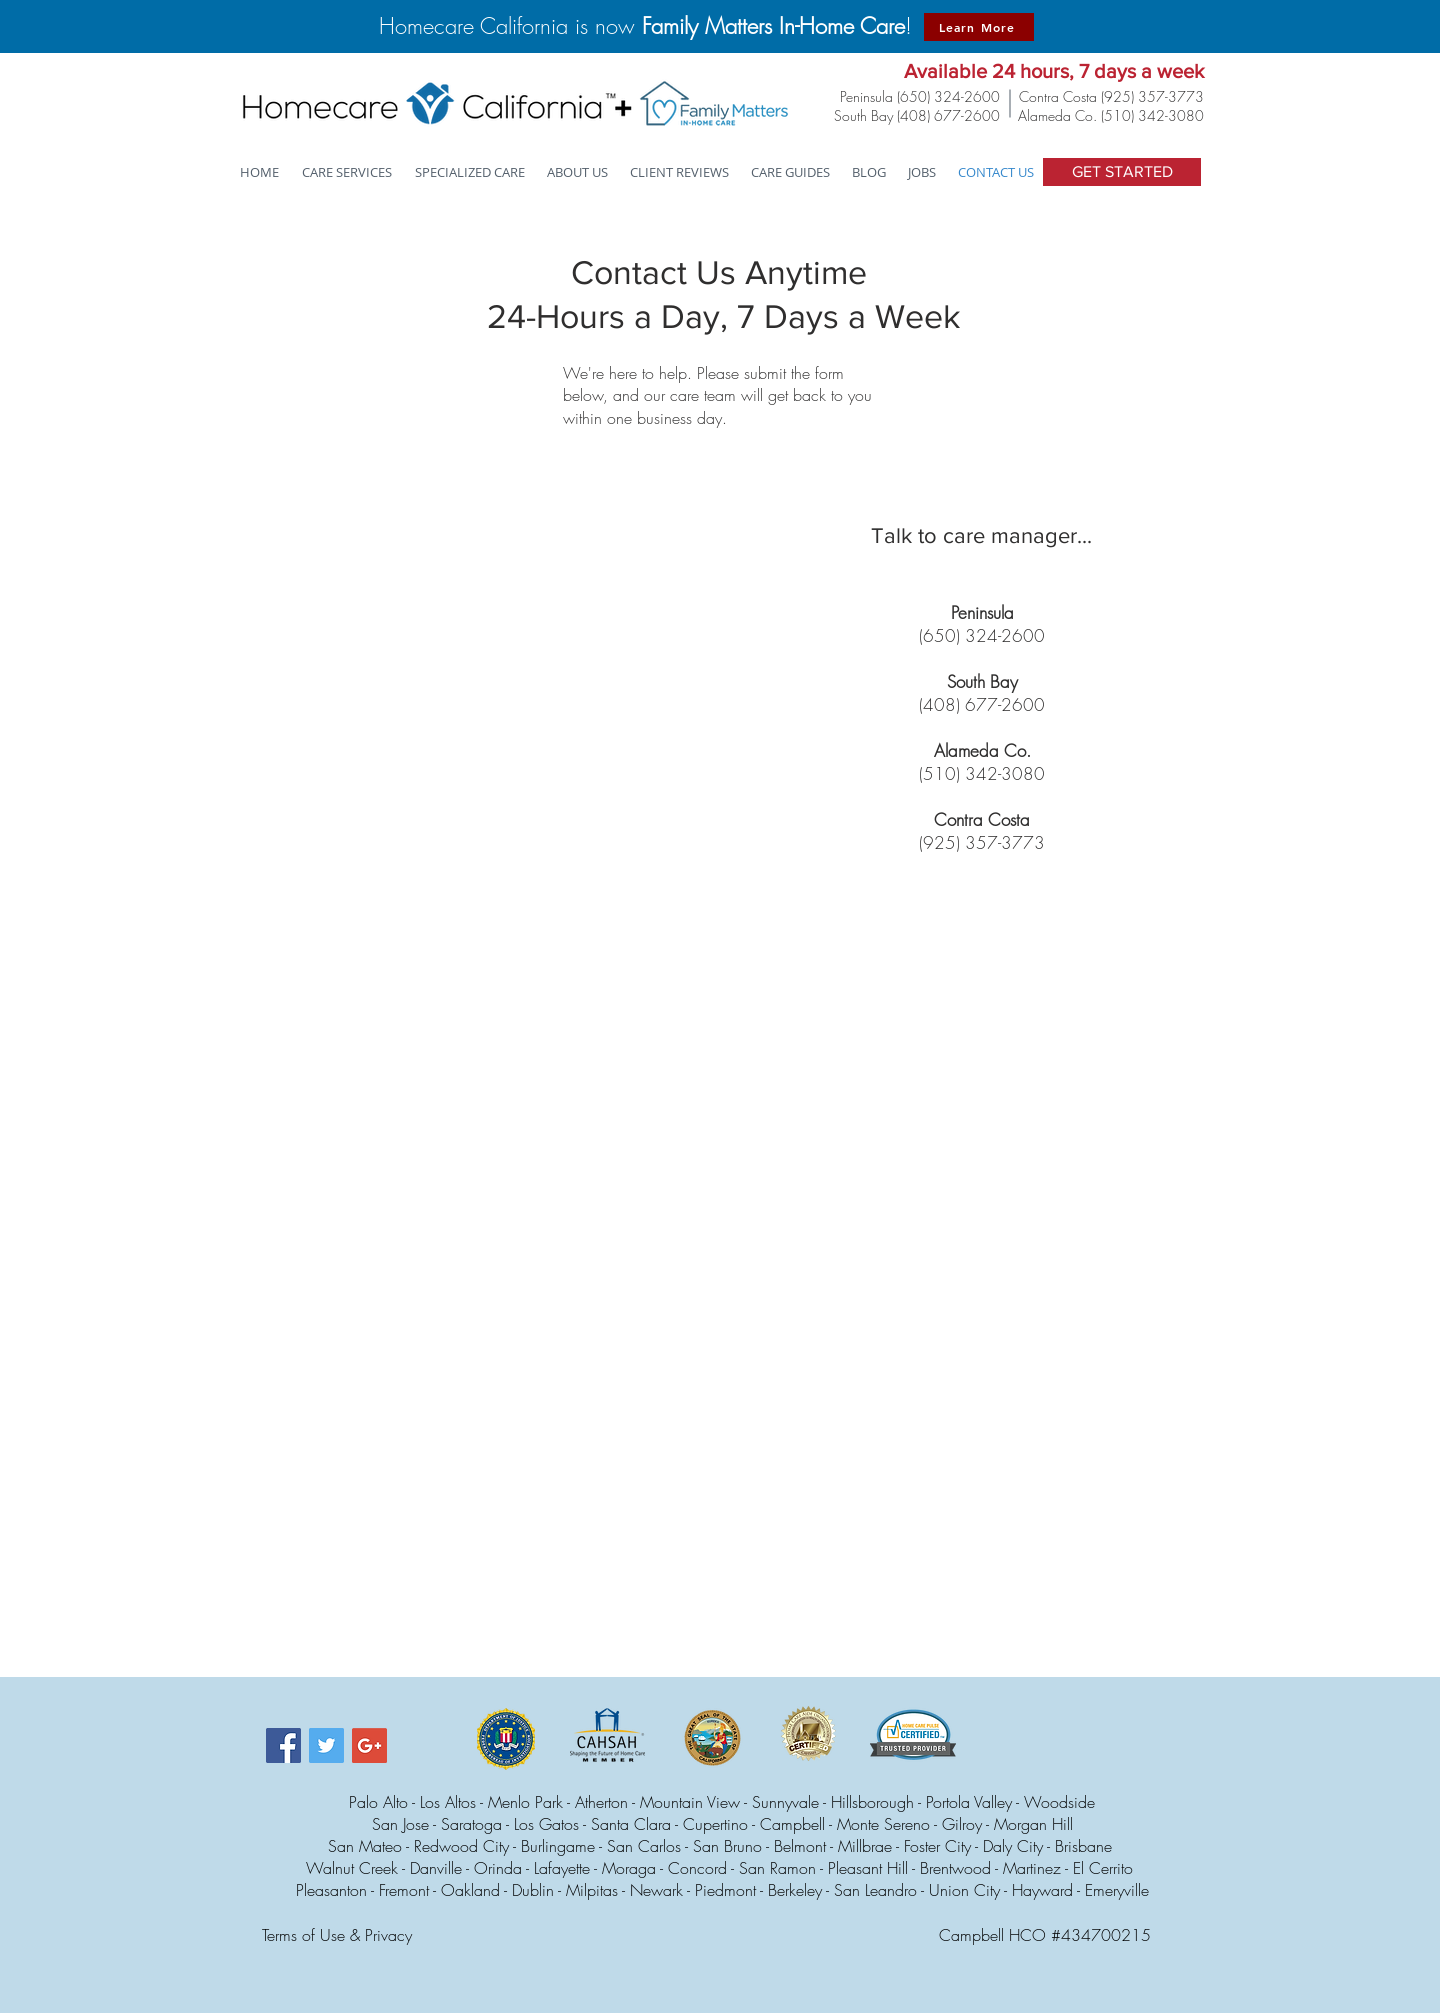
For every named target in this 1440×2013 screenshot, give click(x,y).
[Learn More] (979, 27)
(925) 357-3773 (1152, 96)
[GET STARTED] (1122, 172)
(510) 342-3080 (1152, 115)
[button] (471, 172)
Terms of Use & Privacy (337, 1935)
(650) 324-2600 (948, 96)
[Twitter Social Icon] (326, 1745)
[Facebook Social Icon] (283, 1745)
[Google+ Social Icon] (369, 1745)
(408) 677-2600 (948, 115)
